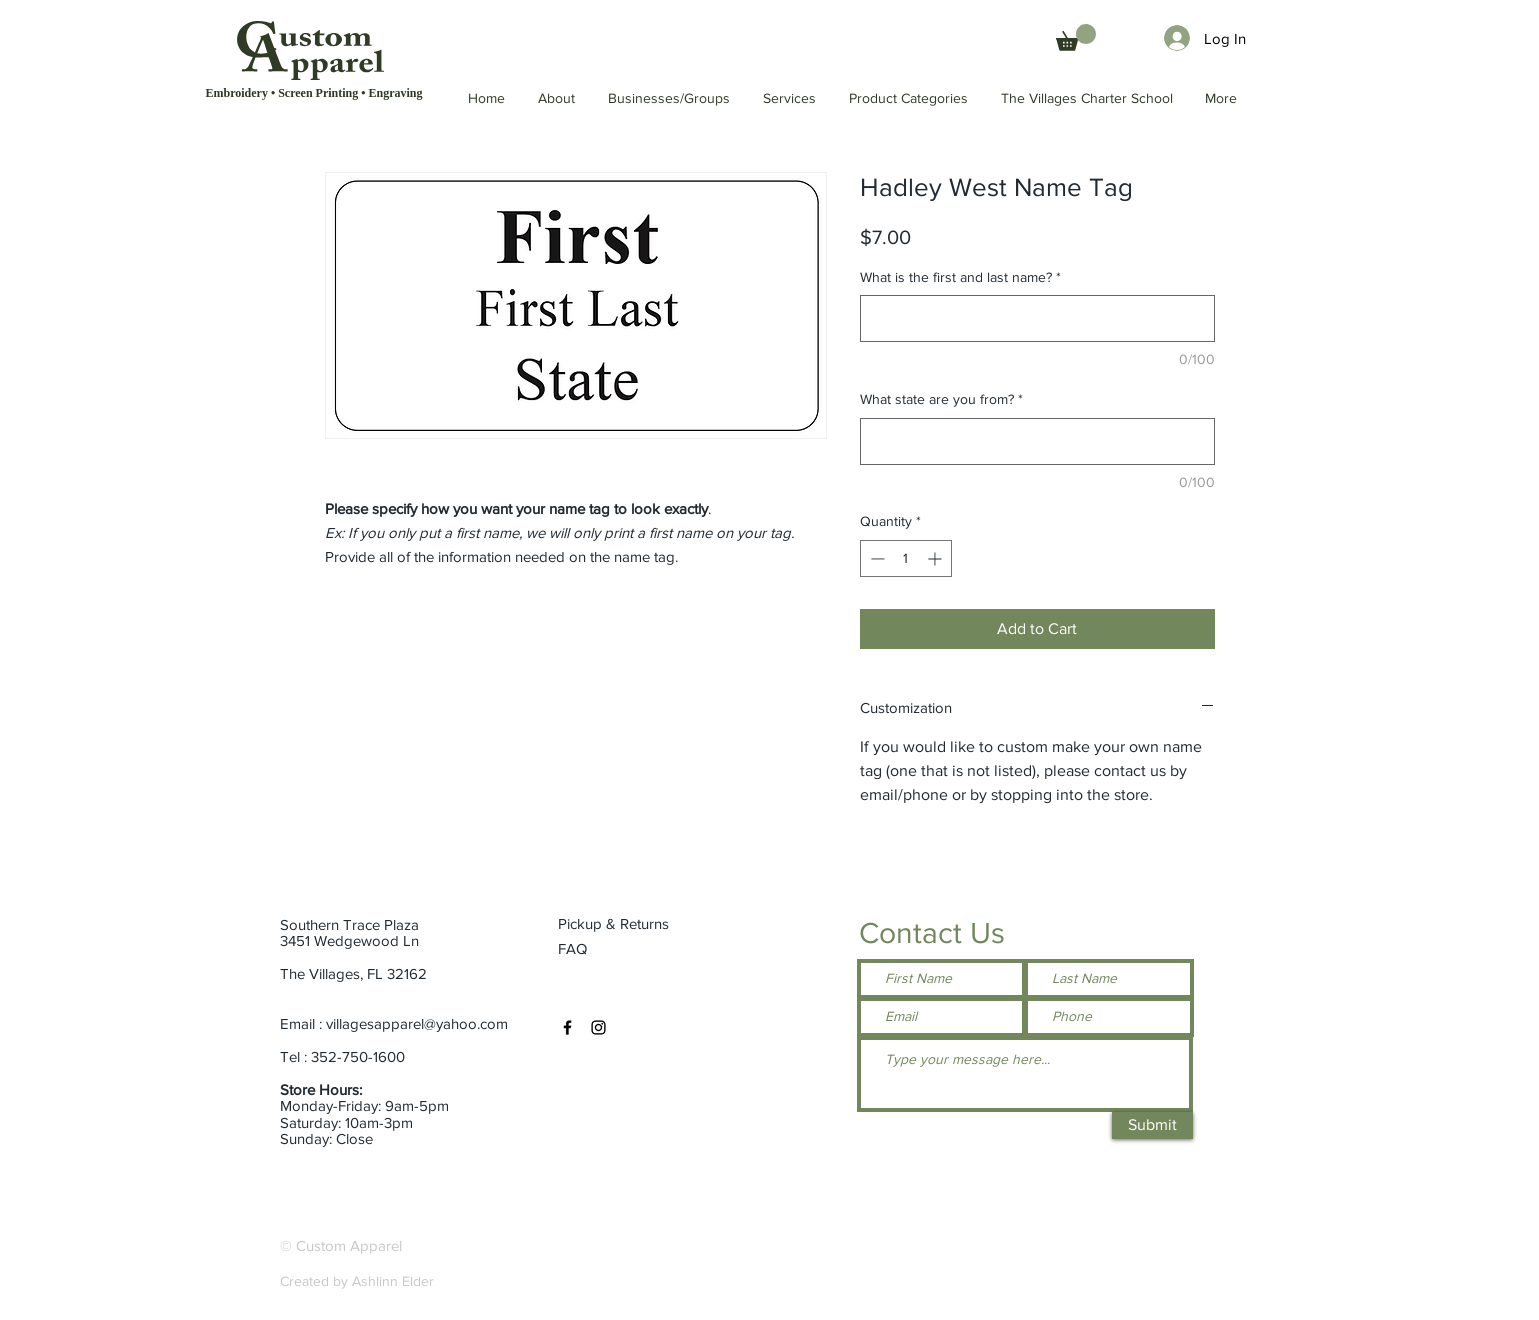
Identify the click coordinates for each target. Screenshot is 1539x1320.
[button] (1088, 98)
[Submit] (1152, 1125)
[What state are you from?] (1037, 441)
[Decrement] (875, 558)
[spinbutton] (906, 558)
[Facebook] (567, 1027)
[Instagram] (598, 1027)
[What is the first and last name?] (1037, 318)
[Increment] (936, 558)
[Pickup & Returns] (621, 924)
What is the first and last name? (960, 277)
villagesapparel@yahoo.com (417, 1023)
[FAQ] (574, 949)
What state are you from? (941, 399)
